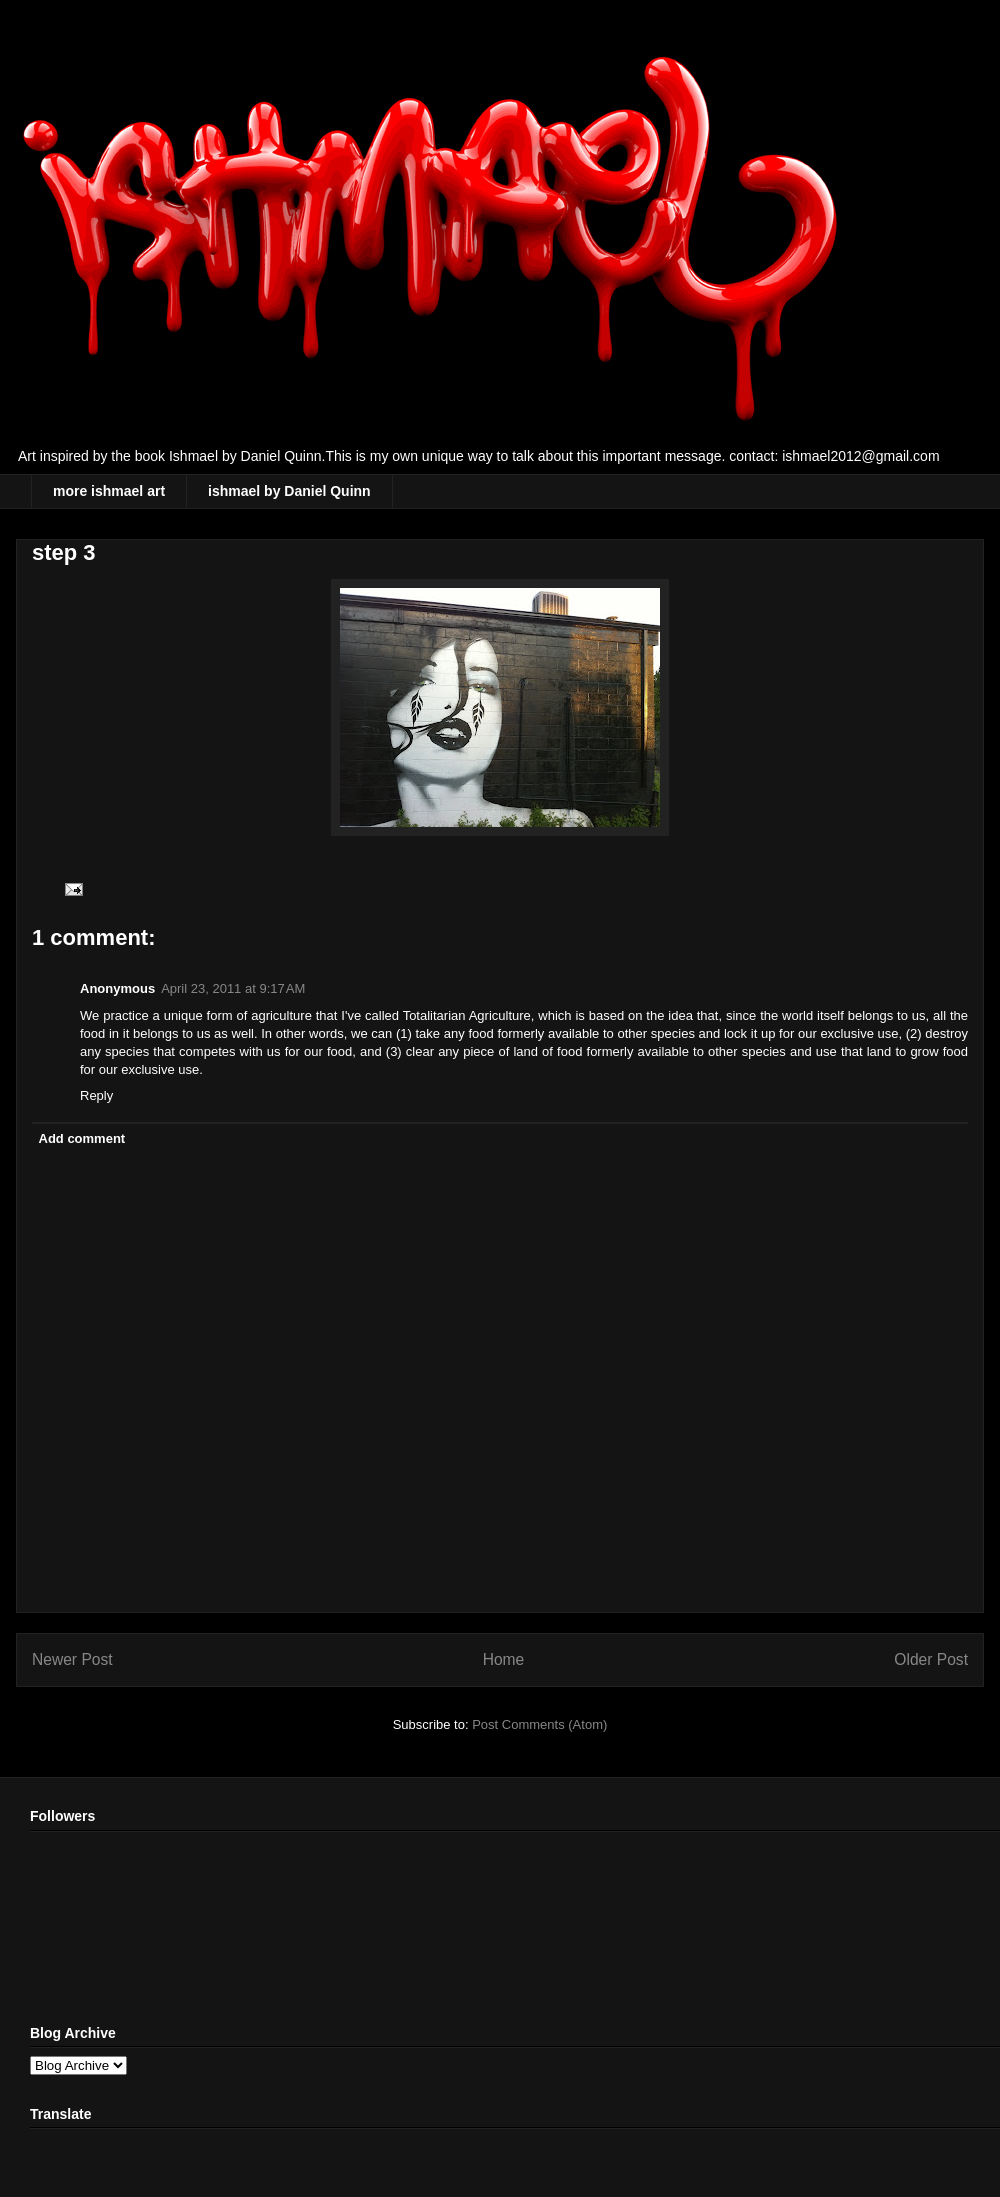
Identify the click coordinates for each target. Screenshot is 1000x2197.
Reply (96, 1095)
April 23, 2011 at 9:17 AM (233, 988)
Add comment (82, 1138)
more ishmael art (109, 491)
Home (504, 1659)
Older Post (931, 1659)
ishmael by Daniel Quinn (289, 491)
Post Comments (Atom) (539, 1724)
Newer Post (72, 1659)
